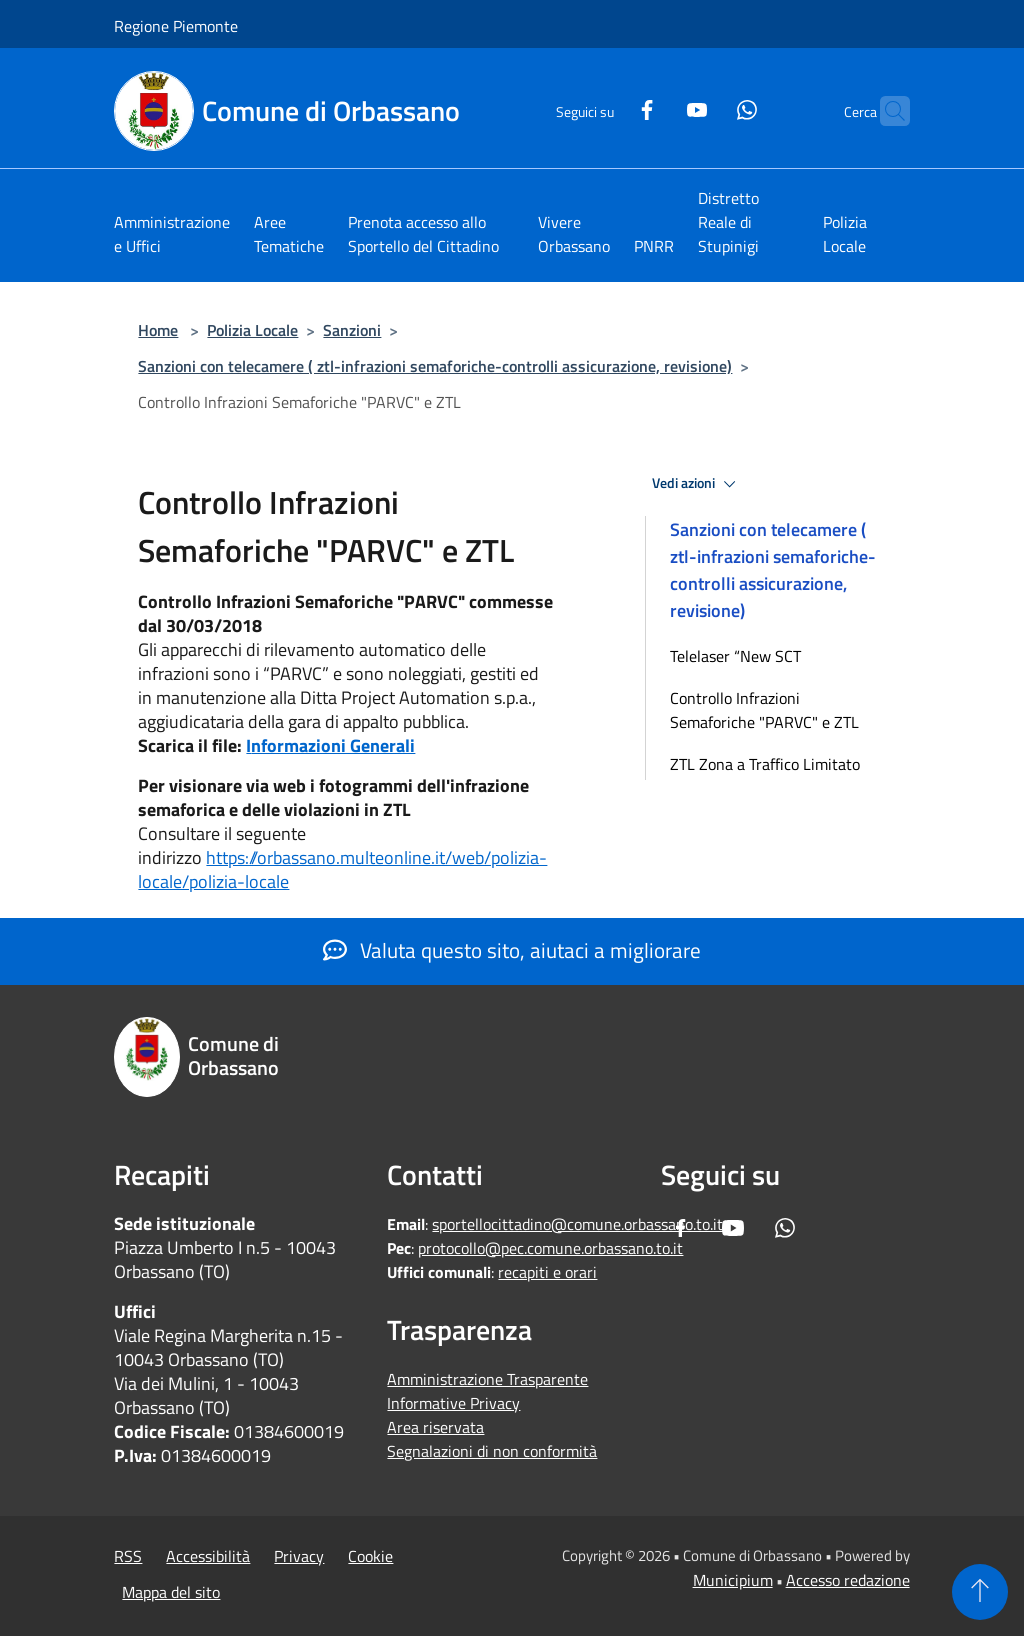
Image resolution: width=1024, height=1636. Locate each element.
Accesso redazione (848, 1580)
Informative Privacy (453, 1403)
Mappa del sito (171, 1592)
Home (158, 330)
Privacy (299, 1556)
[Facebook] (608, 107)
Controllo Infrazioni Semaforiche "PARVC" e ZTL (764, 710)
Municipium (733, 1580)
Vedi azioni (697, 484)
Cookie (370, 1556)
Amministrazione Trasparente (487, 1379)
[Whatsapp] (708, 107)
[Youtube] (658, 107)
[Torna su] (980, 1592)
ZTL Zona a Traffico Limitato (765, 764)
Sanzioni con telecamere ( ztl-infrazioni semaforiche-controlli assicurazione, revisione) (435, 366)
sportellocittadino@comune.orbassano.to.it (577, 1224)
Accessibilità (208, 1556)
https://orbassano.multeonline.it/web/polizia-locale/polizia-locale (342, 869)
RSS (128, 1556)
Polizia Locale (252, 330)
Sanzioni (352, 330)
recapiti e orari (547, 1272)
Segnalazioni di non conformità (492, 1451)
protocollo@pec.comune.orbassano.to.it (550, 1248)
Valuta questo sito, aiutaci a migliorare (512, 950)
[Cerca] (886, 111)
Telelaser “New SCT (735, 656)
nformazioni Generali (333, 745)
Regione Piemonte (176, 26)
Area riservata (435, 1427)
